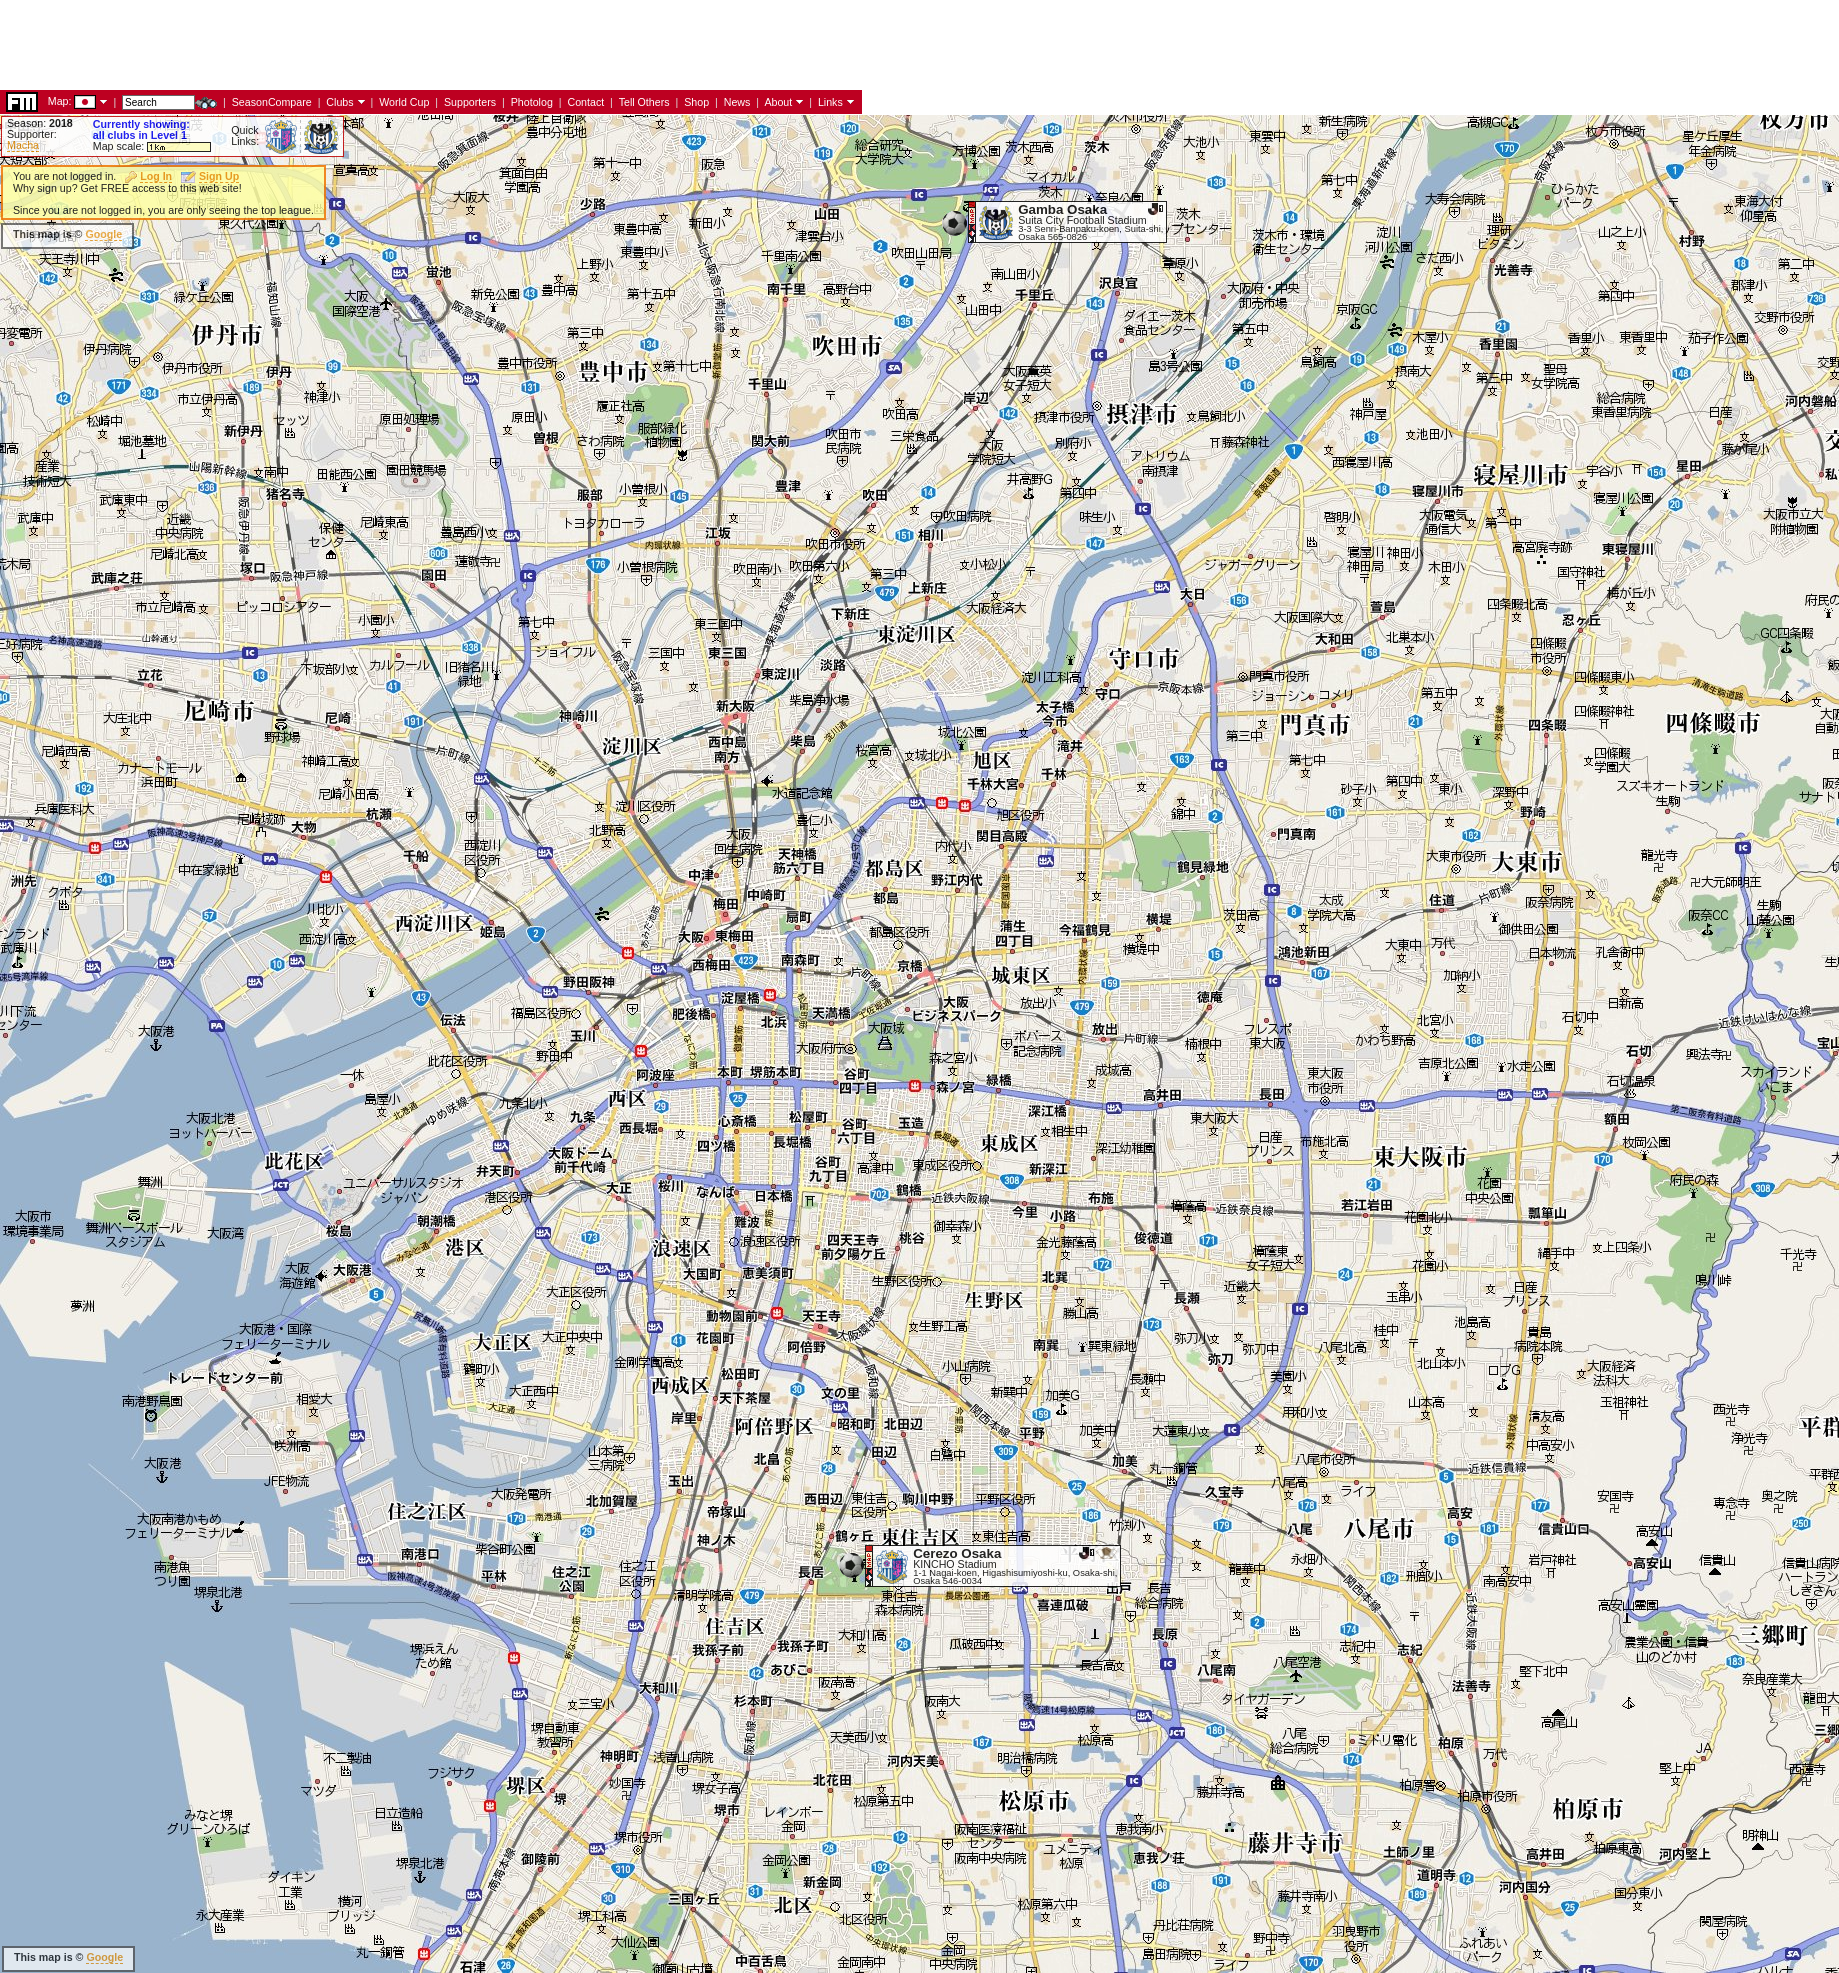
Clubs (339, 102)
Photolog (532, 102)
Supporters (470, 102)
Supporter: (32, 134)
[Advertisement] (364, 45)
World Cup (404, 102)
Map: (60, 101)
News (737, 102)
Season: (40, 123)
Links (830, 102)
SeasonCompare (272, 102)
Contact (585, 102)
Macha (23, 145)
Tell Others (644, 102)
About (778, 102)
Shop (696, 102)
